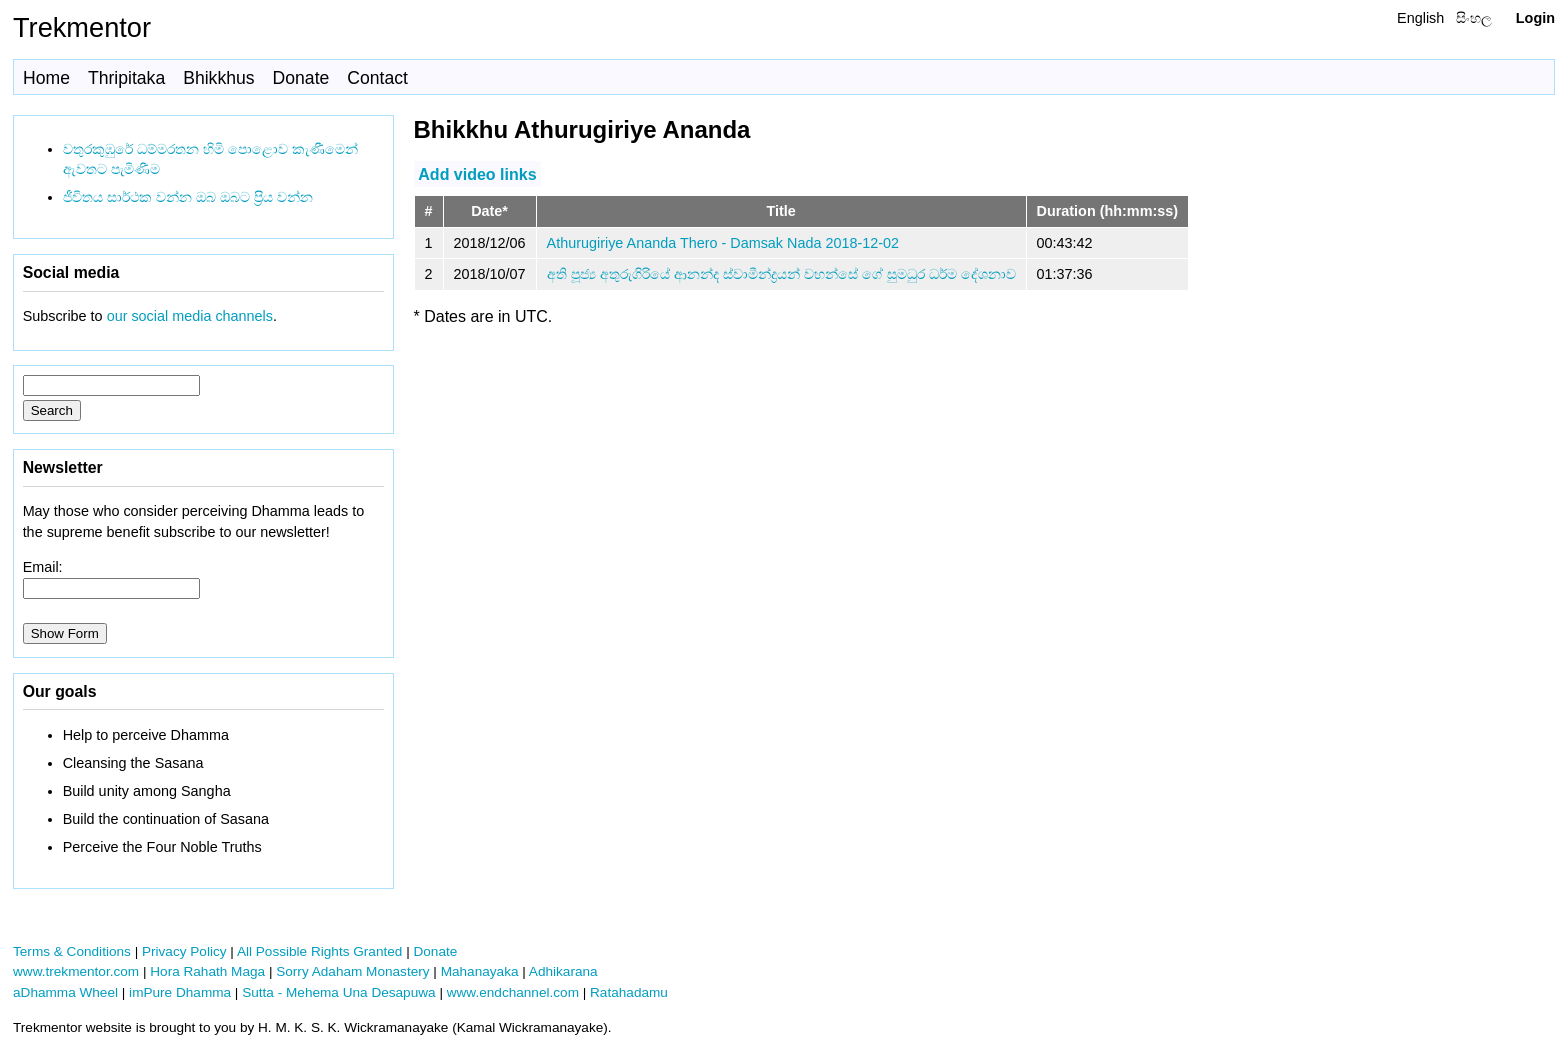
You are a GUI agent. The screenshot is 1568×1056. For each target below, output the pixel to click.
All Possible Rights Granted (319, 951)
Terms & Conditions (72, 951)
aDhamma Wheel (65, 992)
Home (46, 78)
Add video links (477, 173)
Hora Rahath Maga (207, 971)
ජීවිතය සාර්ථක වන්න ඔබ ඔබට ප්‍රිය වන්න (188, 197)
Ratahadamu (629, 992)
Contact (377, 78)
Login (1535, 18)
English (1420, 18)
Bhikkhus (218, 78)
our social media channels (190, 316)
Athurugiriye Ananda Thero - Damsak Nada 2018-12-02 (723, 243)
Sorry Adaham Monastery (352, 971)
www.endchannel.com (513, 992)
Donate (301, 78)
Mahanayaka (480, 971)
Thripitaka (126, 78)
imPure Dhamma (180, 992)
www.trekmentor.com (76, 971)
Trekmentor (82, 27)
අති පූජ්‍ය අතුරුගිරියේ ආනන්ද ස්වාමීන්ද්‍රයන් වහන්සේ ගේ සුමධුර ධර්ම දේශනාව (781, 274)
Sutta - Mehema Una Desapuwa (338, 992)
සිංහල (1474, 18)
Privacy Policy (184, 951)
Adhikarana (563, 971)
